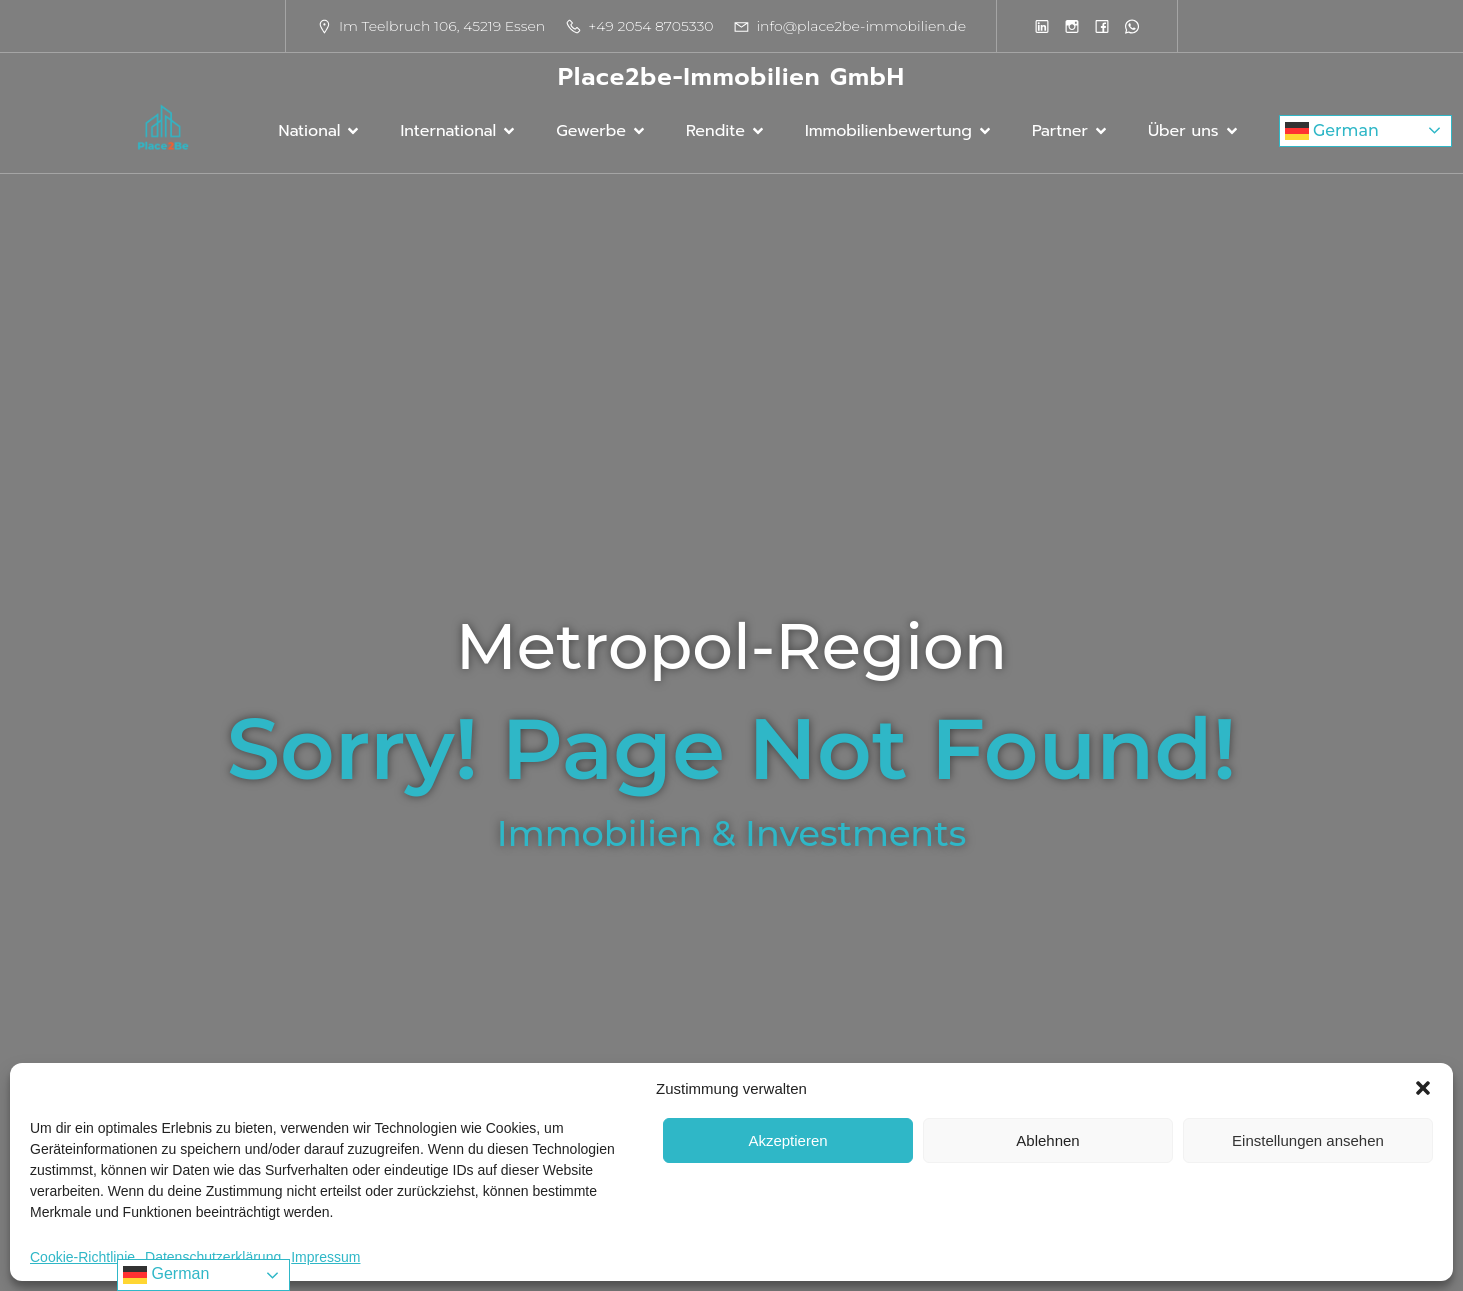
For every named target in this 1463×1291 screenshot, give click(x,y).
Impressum (325, 1257)
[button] (1423, 1088)
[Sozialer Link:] (1042, 26)
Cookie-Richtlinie (82, 1257)
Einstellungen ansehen (1308, 1140)
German (1332, 131)
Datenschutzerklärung (213, 1257)
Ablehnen (1047, 1140)
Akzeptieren (787, 1140)
